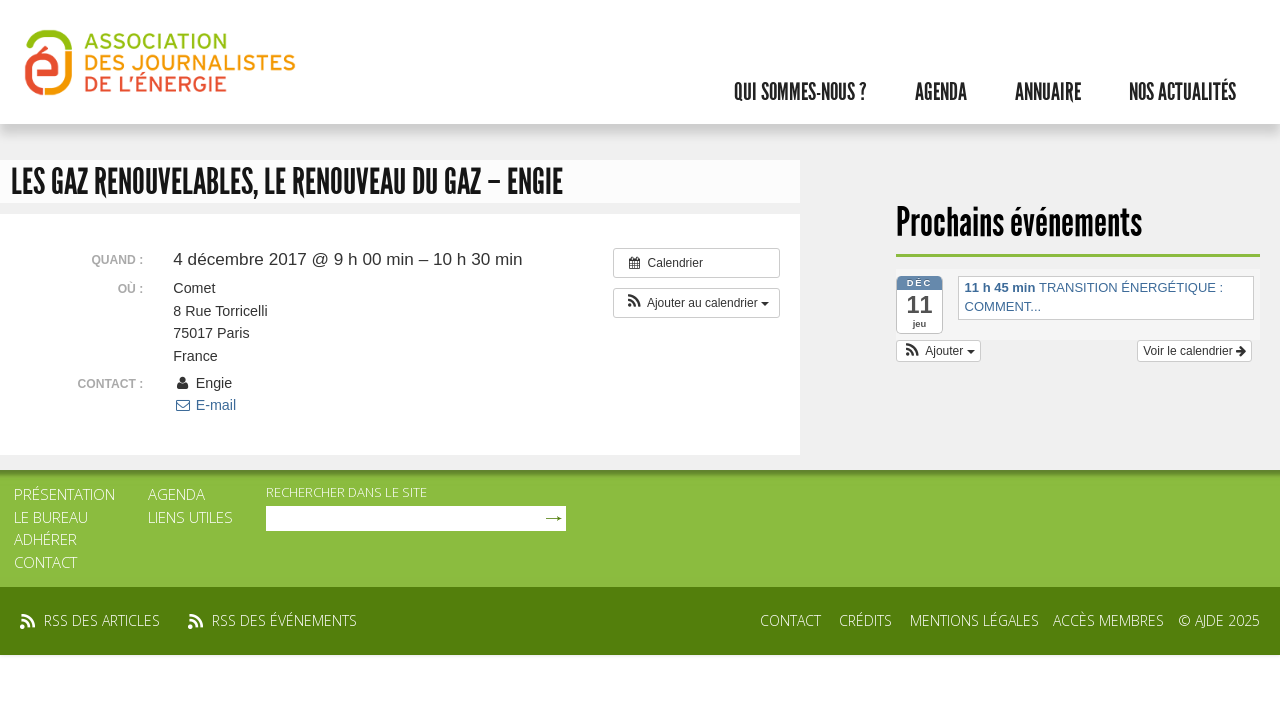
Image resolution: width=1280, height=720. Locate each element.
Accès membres (1108, 620)
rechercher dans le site (346, 492)
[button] (696, 303)
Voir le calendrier (1194, 351)
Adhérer (45, 539)
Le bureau (51, 517)
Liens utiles (190, 517)
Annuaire (1048, 92)
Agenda (941, 92)
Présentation (64, 494)
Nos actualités (1182, 92)
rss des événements (284, 620)
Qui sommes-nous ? (800, 92)
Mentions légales (974, 620)
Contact (45, 562)
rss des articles (102, 620)
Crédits (865, 620)
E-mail (204, 405)
